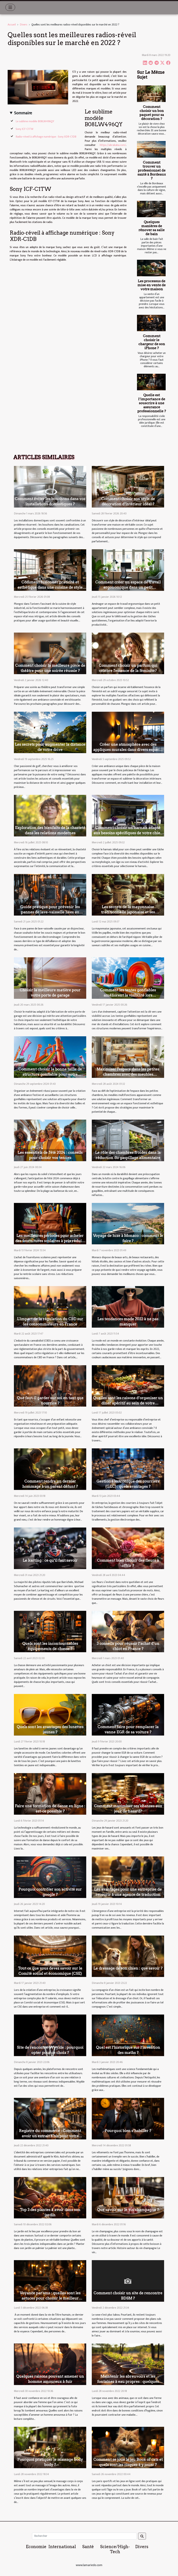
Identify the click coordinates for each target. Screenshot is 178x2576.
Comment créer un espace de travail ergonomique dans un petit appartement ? (128, 587)
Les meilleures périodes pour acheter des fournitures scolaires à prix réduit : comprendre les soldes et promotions (50, 1240)
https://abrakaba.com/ (113, 145)
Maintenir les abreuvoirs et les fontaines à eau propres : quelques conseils (128, 2381)
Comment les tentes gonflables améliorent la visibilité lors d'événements (128, 995)
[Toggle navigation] (10, 7)
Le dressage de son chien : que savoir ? (128, 1968)
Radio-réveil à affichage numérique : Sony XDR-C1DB (46, 136)
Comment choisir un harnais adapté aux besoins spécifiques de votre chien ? (128, 833)
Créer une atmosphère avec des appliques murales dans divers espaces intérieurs (128, 749)
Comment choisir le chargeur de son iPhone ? (151, 342)
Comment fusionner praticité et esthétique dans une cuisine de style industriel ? (50, 587)
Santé (88, 2546)
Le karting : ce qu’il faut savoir (50, 1560)
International (62, 2546)
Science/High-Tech (115, 2549)
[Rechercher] (84, 2536)
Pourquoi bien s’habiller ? (128, 2131)
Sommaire (23, 113)
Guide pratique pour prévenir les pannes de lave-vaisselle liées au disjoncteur (50, 912)
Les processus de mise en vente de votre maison (151, 285)
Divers (23, 24)
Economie (36, 2546)
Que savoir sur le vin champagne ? (128, 2210)
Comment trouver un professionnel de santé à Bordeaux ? (151, 170)
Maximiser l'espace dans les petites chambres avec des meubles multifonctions (128, 1074)
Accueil (12, 24)
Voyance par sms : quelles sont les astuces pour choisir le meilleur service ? (50, 2298)
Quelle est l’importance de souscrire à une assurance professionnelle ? (151, 403)
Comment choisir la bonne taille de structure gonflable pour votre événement (50, 1074)
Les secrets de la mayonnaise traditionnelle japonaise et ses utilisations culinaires (128, 912)
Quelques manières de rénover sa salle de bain (152, 228)
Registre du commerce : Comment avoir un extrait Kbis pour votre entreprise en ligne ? (50, 2136)
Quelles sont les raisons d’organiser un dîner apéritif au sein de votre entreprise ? (128, 1403)
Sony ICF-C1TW (24, 129)
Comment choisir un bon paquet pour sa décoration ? (151, 113)
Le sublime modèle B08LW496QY (35, 121)
